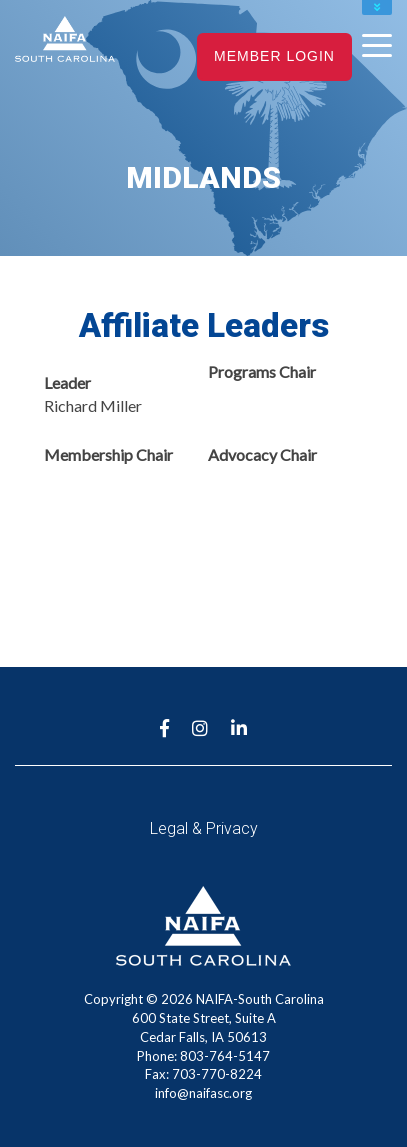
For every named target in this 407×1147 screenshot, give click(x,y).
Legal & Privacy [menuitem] (204, 828)
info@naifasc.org (203, 1093)
